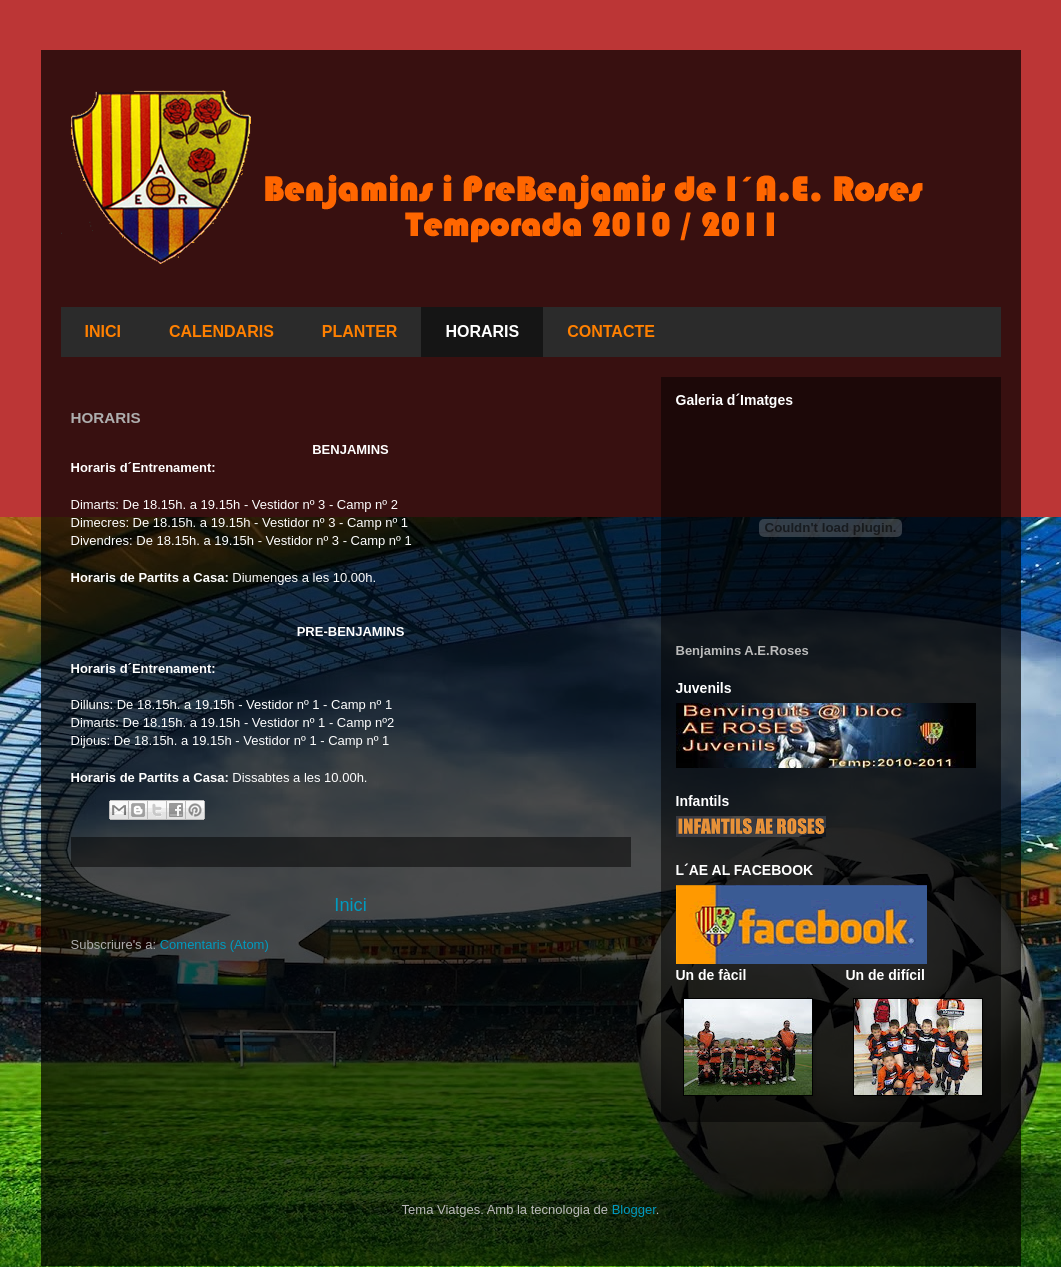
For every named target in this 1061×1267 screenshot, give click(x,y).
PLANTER (360, 331)
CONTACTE (611, 331)
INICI (103, 331)
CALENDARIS (221, 331)
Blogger (634, 1209)
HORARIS (482, 331)
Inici (350, 905)
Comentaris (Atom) (214, 944)
